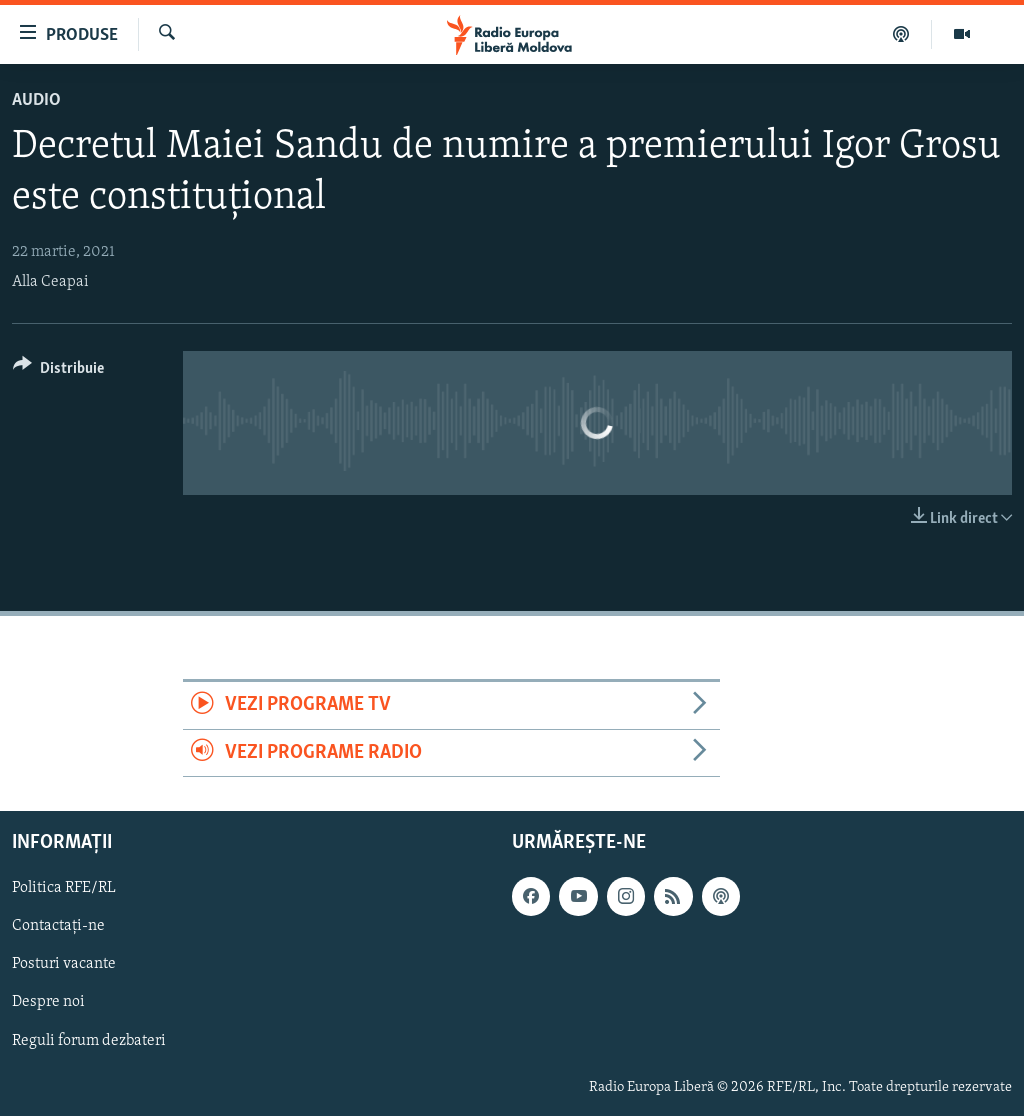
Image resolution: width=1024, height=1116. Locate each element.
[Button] (58, 371)
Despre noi (48, 1003)
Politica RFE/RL (64, 888)
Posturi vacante (64, 965)
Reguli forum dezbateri (89, 1041)
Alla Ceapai (50, 282)
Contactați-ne (58, 927)
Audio (36, 100)
